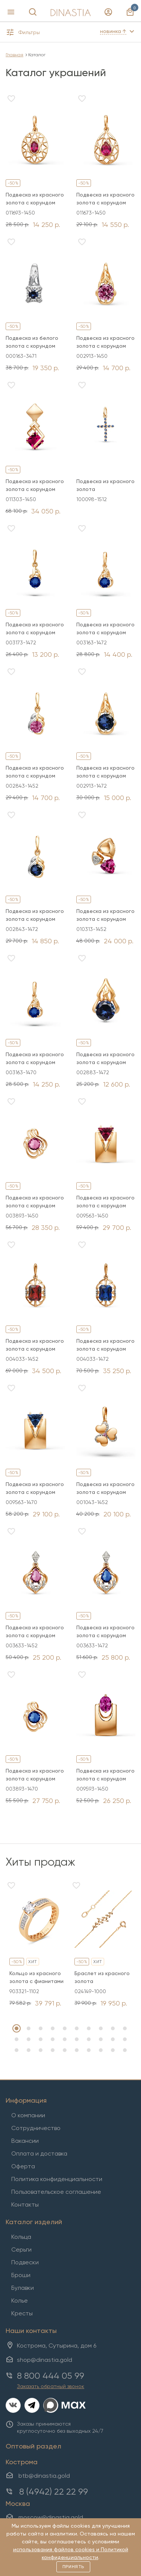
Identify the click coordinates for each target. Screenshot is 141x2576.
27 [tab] (89, 2050)
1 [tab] (16, 2028)
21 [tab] (16, 2050)
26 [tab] (77, 2050)
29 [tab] (113, 2050)
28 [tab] (101, 2050)
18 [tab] (101, 2039)
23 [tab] (40, 2050)
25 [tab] (65, 2050)
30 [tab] (125, 2050)
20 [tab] (125, 2039)
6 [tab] (77, 2028)
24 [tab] (53, 2050)
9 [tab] (113, 2028)
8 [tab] (101, 2028)
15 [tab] (65, 2039)
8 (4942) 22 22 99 (53, 2491)
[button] (35, 33)
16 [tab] (77, 2039)
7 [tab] (89, 2028)
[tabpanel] (38, 1944)
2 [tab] (28, 2028)
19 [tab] (113, 2039)
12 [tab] (28, 2039)
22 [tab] (28, 2050)
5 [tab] (65, 2028)
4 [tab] (53, 2028)
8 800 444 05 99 (50, 2375)
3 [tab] (40, 2028)
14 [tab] (53, 2039)
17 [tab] (89, 2039)
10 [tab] (125, 2028)
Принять (73, 2566)
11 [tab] (16, 2039)
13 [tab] (40, 2039)
